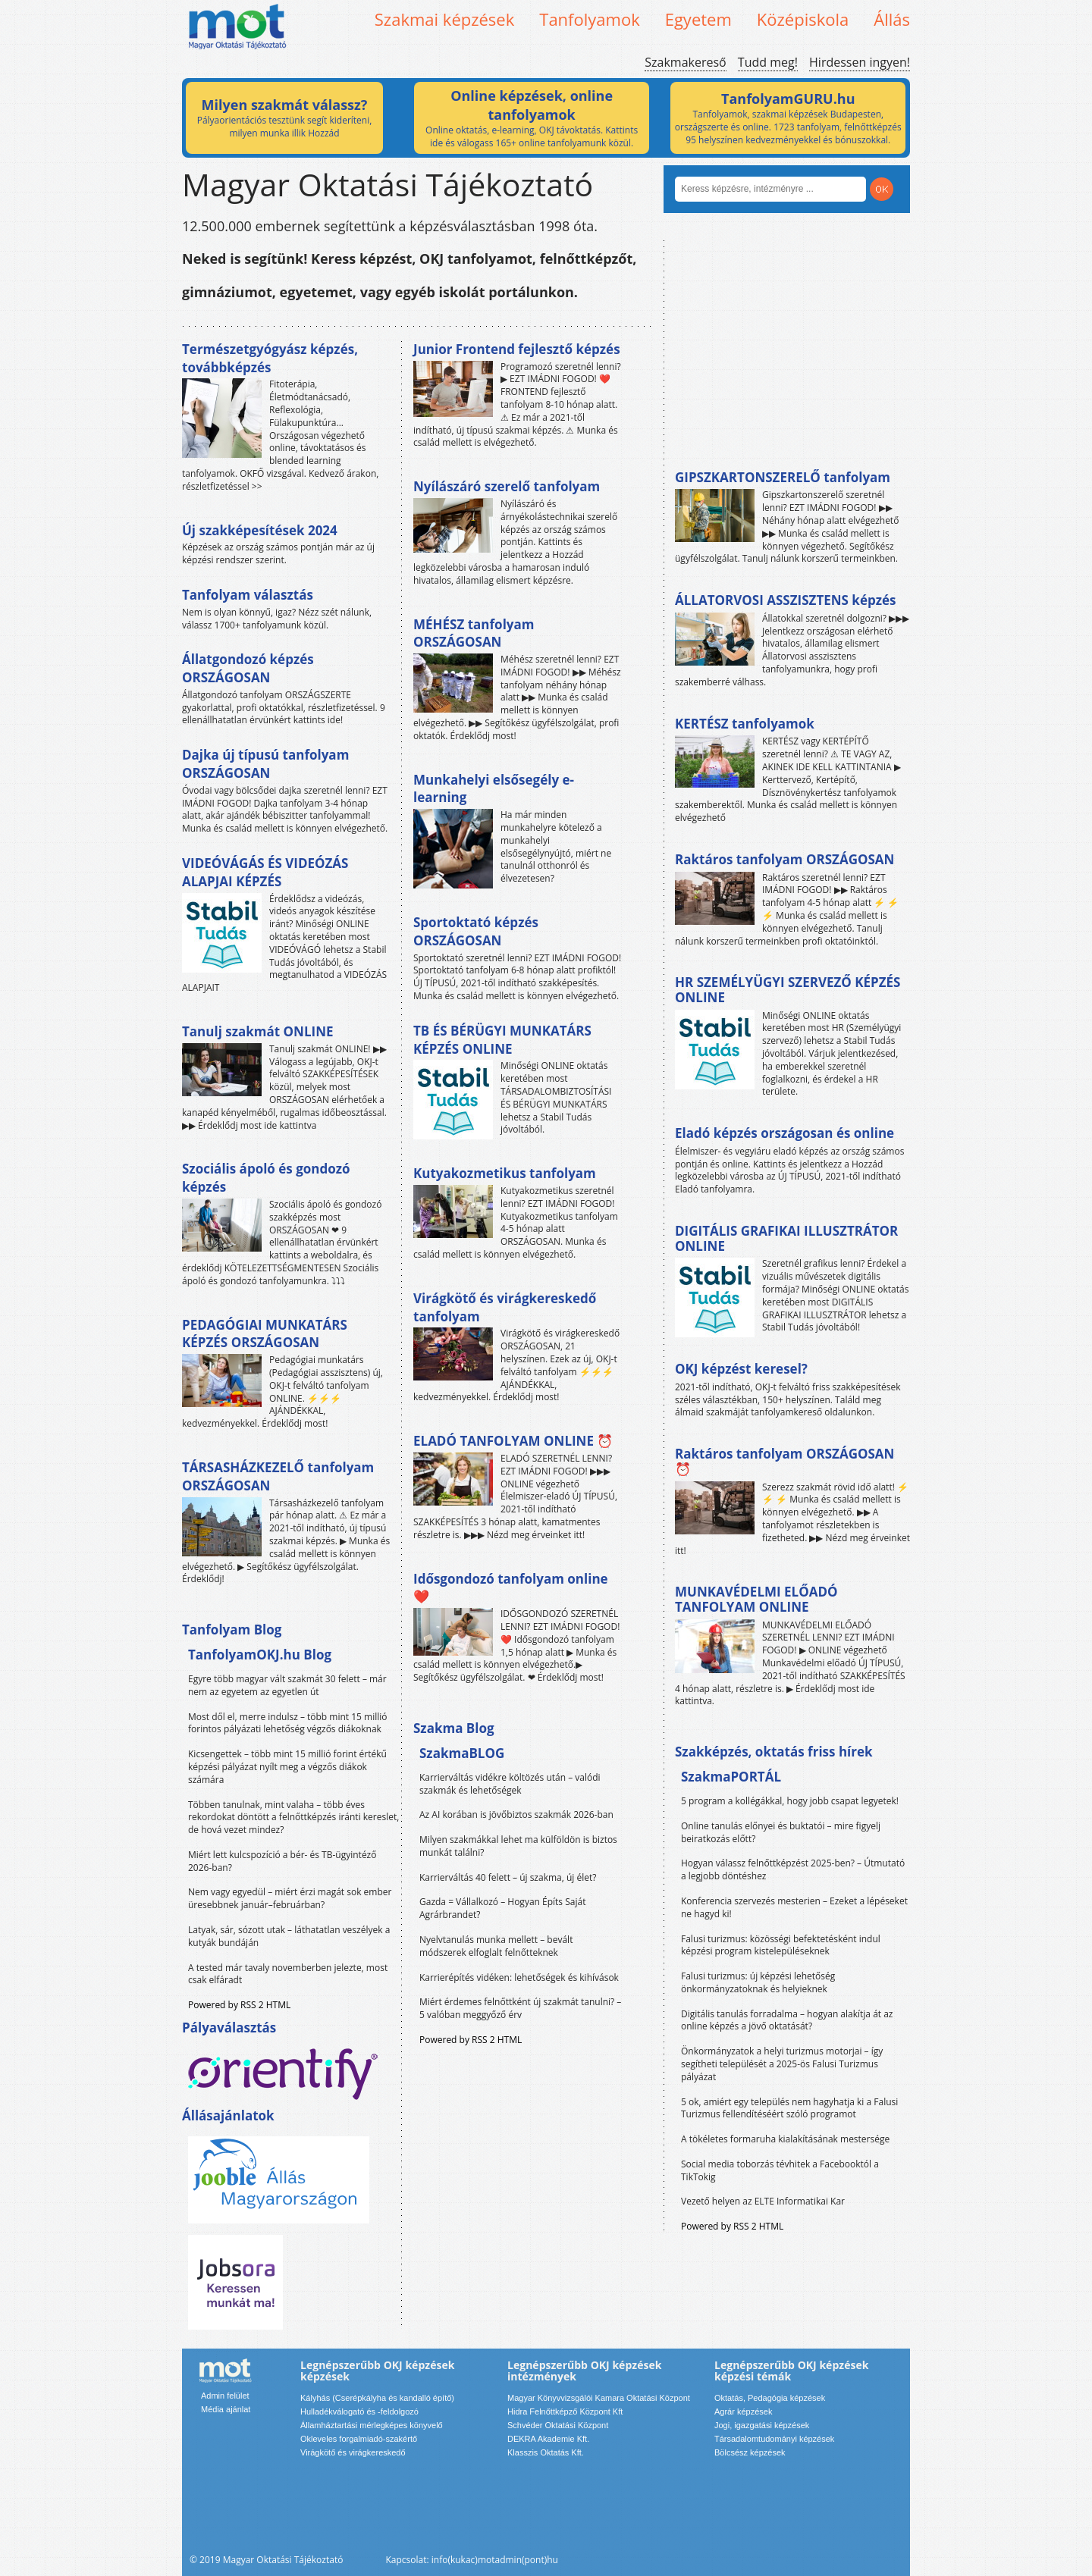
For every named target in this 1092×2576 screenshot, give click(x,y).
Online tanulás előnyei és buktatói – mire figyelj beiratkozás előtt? (780, 1832)
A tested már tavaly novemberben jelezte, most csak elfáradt (288, 1974)
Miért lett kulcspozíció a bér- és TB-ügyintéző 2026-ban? (282, 1861)
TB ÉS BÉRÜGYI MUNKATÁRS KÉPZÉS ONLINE (502, 1040)
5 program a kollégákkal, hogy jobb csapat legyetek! (790, 1800)
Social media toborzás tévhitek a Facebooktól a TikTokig (780, 2170)
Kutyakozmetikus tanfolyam (504, 1173)
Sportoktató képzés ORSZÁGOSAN (475, 931)
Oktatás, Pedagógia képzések (769, 2397)
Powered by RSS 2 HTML (239, 2004)
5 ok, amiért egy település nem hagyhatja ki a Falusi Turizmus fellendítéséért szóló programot (789, 2108)
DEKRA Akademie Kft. (548, 2438)
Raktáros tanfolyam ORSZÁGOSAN (784, 859)
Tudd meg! (768, 62)
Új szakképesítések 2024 (259, 530)
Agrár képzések (743, 2411)
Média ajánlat (225, 2409)
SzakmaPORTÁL (731, 1776)
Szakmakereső (685, 62)
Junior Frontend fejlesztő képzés (516, 349)
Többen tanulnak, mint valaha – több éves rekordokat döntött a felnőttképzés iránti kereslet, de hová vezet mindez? (293, 1817)
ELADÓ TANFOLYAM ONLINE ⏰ (513, 1440)
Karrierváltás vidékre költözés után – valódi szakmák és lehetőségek (510, 1784)
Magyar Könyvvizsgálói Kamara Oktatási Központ (598, 2397)
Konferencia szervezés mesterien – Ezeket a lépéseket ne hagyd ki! (794, 1907)
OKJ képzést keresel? (741, 1368)
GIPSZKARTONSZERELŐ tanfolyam (782, 477)
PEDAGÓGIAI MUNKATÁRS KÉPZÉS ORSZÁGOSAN (264, 1334)
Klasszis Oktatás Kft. (545, 2452)
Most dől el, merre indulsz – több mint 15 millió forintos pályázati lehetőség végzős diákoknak (288, 1723)
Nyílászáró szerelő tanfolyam (506, 486)
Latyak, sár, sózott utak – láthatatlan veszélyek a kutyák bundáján (289, 1936)
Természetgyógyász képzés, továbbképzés (270, 358)
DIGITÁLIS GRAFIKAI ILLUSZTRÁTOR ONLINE (786, 1238)
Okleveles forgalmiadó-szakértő (358, 2438)
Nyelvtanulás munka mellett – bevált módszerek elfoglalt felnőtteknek (496, 1946)
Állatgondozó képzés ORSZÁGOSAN (248, 668)
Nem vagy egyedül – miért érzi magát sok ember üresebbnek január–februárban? (289, 1898)
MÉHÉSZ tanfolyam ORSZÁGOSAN (473, 633)
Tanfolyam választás (247, 594)
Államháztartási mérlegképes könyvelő (371, 2425)
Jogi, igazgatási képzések (761, 2425)
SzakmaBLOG (461, 1753)
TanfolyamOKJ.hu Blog (259, 1654)
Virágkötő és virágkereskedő (353, 2452)
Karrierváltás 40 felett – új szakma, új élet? (507, 1877)
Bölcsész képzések (750, 2452)
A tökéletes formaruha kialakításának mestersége (785, 2139)
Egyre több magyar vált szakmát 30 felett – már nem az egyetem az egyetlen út (287, 1685)
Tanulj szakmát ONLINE (257, 1031)
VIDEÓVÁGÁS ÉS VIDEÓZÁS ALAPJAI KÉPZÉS (265, 872)
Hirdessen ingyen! (859, 62)
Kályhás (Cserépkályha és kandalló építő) (377, 2397)
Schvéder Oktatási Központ (557, 2425)
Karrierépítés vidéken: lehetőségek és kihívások (519, 1977)
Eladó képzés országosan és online (784, 1133)
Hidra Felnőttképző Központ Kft (565, 2411)
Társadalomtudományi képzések (774, 2438)
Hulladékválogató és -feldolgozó (359, 2411)
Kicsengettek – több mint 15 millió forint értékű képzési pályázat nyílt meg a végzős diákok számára (287, 1766)
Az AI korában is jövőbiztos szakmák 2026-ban (516, 1814)
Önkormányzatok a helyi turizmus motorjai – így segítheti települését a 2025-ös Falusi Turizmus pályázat (782, 2064)
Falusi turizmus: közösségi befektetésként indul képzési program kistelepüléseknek (780, 1945)
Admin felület (225, 2395)
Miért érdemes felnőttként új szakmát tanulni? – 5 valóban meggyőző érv (520, 2008)
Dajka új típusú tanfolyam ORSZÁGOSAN (265, 764)
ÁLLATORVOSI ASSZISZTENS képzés (785, 600)
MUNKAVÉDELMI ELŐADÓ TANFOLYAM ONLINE (756, 1599)
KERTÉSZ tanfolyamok (744, 723)
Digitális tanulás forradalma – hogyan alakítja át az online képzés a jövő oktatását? (787, 2020)
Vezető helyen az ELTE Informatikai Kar (763, 2201)
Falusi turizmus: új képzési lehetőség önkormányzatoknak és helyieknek (758, 1982)
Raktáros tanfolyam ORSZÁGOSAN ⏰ (784, 1461)
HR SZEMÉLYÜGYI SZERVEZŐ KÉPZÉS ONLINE (787, 989)
